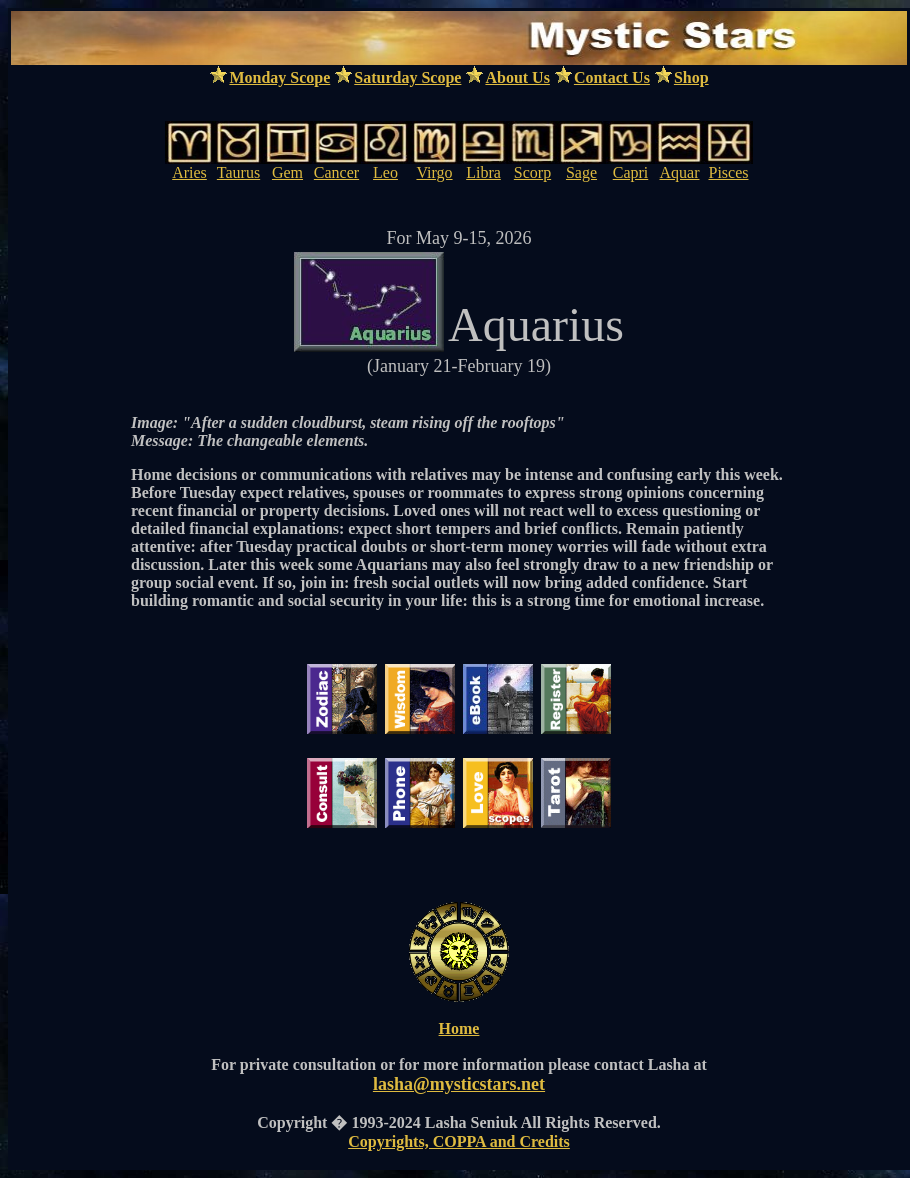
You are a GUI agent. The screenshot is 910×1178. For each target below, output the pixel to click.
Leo (385, 172)
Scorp (532, 172)
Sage (581, 172)
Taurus (238, 172)
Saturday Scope (407, 77)
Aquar (680, 172)
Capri (631, 172)
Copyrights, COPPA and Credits (459, 1141)
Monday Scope (279, 77)
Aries (189, 172)
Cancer (336, 172)
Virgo (434, 172)
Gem (287, 172)
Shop (691, 77)
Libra (483, 172)
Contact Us (612, 77)
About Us (517, 77)
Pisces (729, 172)
